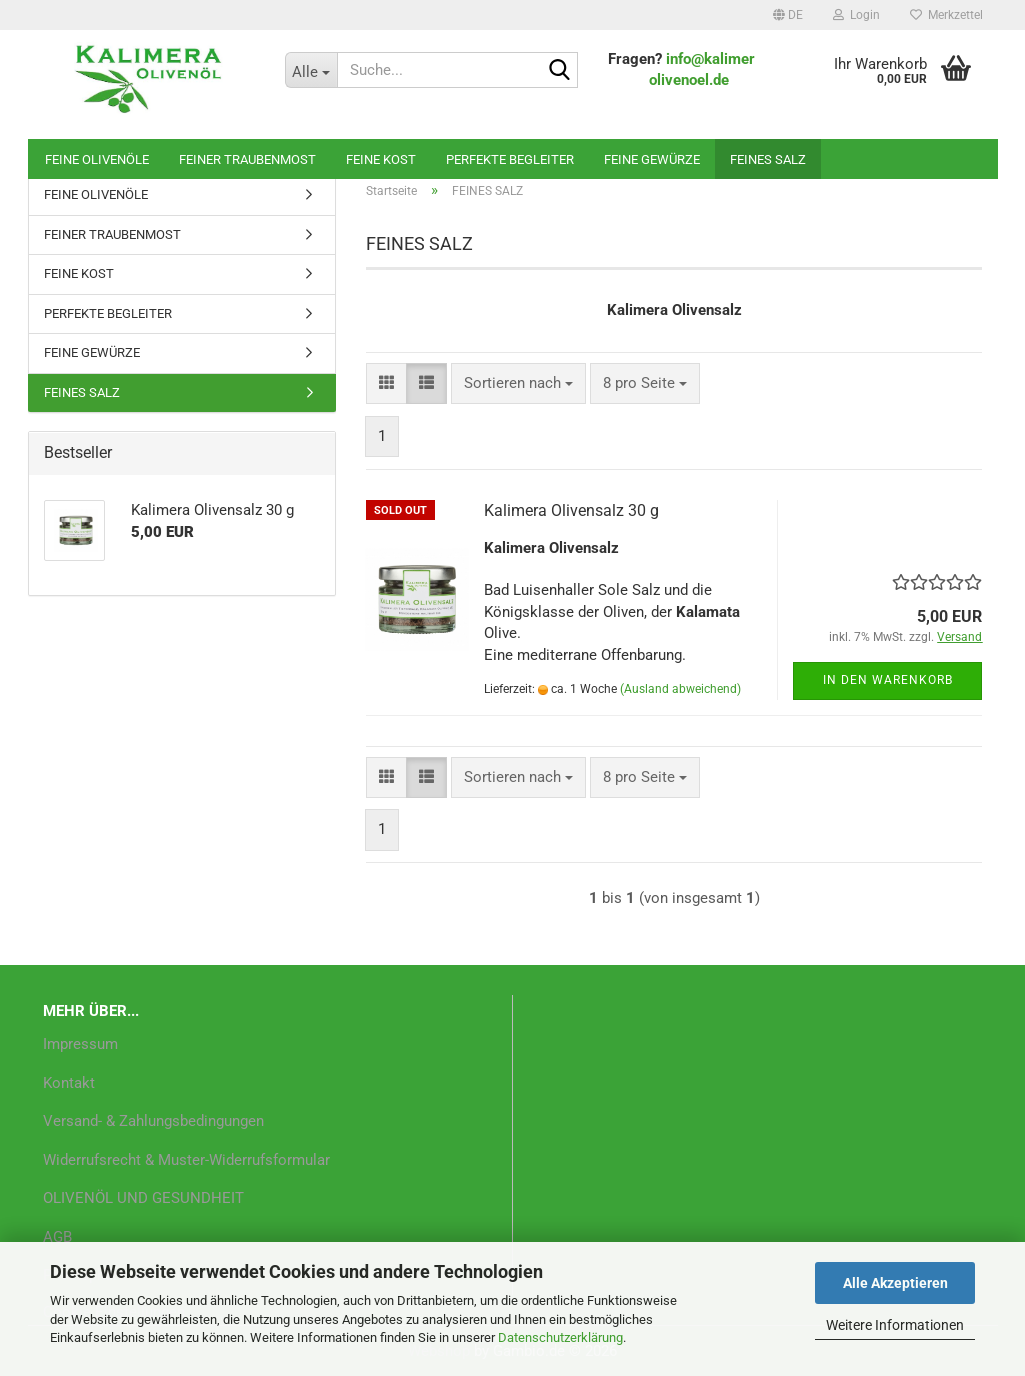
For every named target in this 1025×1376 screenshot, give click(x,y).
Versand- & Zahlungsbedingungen (153, 1121)
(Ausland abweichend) (680, 689)
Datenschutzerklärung (560, 1337)
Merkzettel (946, 15)
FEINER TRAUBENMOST (247, 159)
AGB (57, 1237)
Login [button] (856, 15)
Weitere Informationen (895, 1325)
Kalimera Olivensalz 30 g (571, 510)
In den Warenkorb (888, 680)
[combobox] (518, 383)
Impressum (80, 1044)
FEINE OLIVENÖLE (97, 159)
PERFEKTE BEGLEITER (510, 159)
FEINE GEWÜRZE (652, 159)
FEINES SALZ (768, 159)
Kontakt (69, 1083)
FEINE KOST (381, 159)
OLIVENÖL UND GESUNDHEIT (143, 1198)
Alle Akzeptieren (895, 1283)
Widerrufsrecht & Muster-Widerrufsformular (186, 1160)
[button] (788, 15)
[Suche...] (311, 70)
